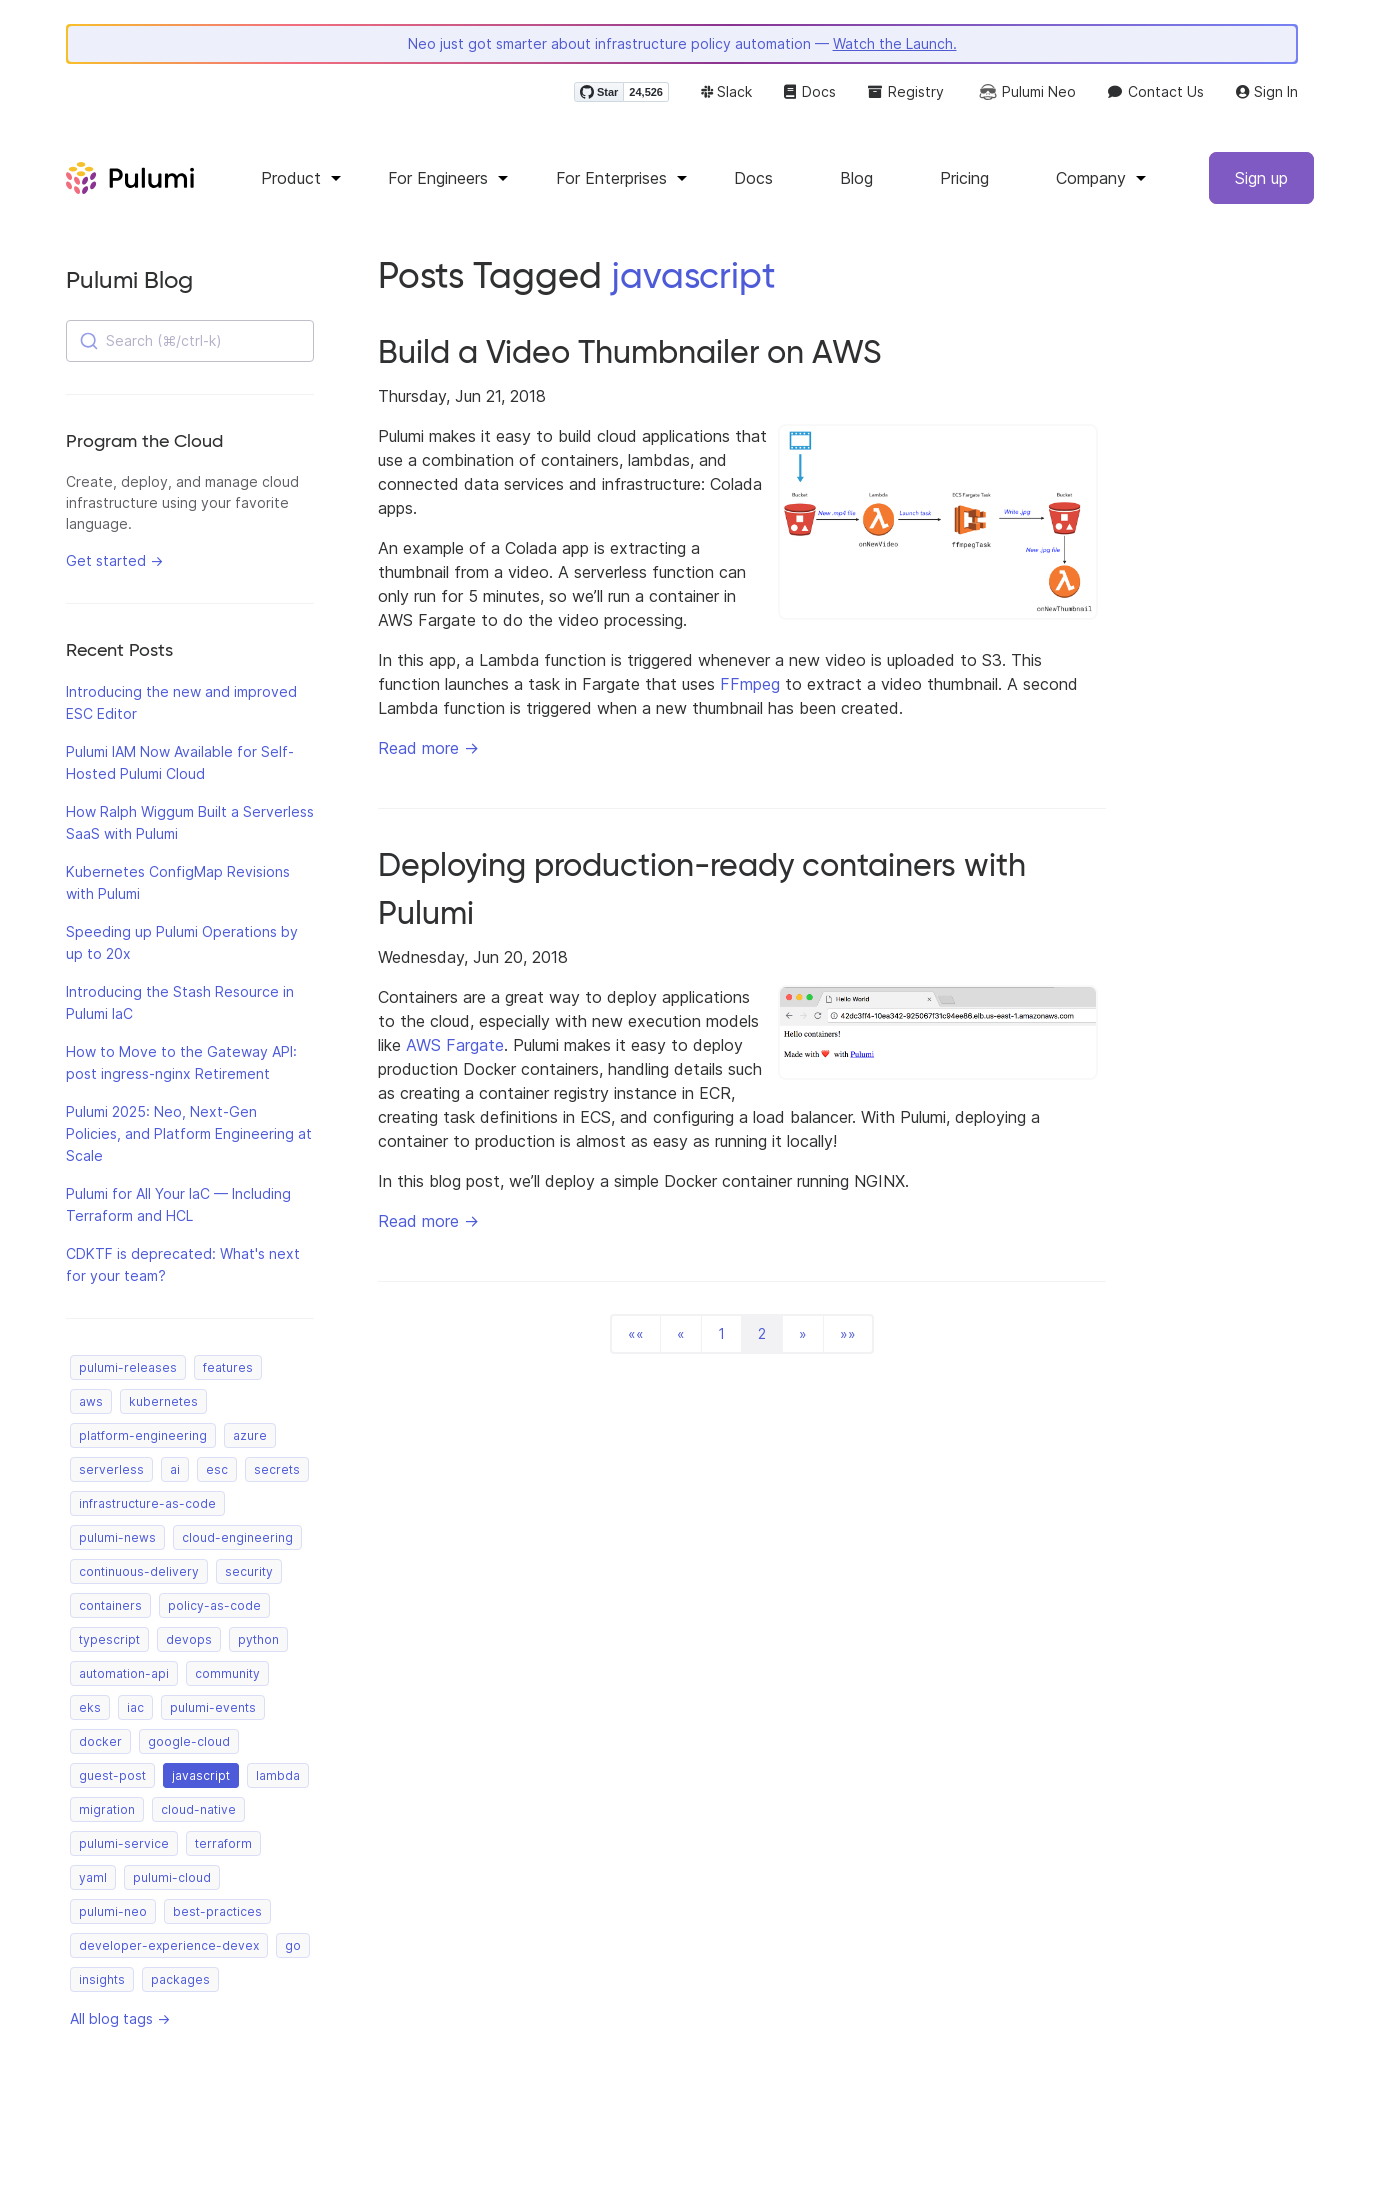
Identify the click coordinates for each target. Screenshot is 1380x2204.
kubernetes (163, 1401)
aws (91, 1401)
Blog (856, 178)
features (228, 1367)
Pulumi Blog (129, 279)
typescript (109, 1639)
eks (90, 1707)
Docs (810, 91)
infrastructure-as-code (147, 1503)
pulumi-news (117, 1537)
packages (180, 1979)
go (293, 1945)
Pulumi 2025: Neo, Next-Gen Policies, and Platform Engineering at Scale (189, 1133)
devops (189, 1639)
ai (175, 1469)
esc (217, 1469)
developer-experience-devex (169, 1945)
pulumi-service (124, 1843)
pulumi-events (213, 1707)
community (227, 1673)
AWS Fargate (455, 1045)
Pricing (964, 178)
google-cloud (189, 1741)
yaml (93, 1877)
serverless (111, 1469)
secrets (277, 1469)
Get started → (114, 560)
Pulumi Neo (1026, 92)
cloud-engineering (237, 1537)
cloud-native (198, 1809)
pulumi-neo (113, 1911)
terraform (223, 1843)
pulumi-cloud (172, 1877)
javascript (201, 1775)
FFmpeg (750, 684)
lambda (278, 1775)
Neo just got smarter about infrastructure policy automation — (682, 43)
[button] (636, 1334)
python (258, 1639)
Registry (906, 91)
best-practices (217, 1911)
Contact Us (1156, 91)
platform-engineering (143, 1435)
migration (107, 1809)
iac (135, 1707)
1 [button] (721, 1333)
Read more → (428, 748)
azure (250, 1435)
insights (102, 1979)
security (249, 1571)
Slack (726, 91)
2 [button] (762, 1333)
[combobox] (190, 341)
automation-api (124, 1673)
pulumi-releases (128, 1367)
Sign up (1261, 178)
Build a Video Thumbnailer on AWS (629, 352)
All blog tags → (120, 2018)
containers (110, 1605)
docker (100, 1741)
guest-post (112, 1775)
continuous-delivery (139, 1571)
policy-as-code (214, 1605)
